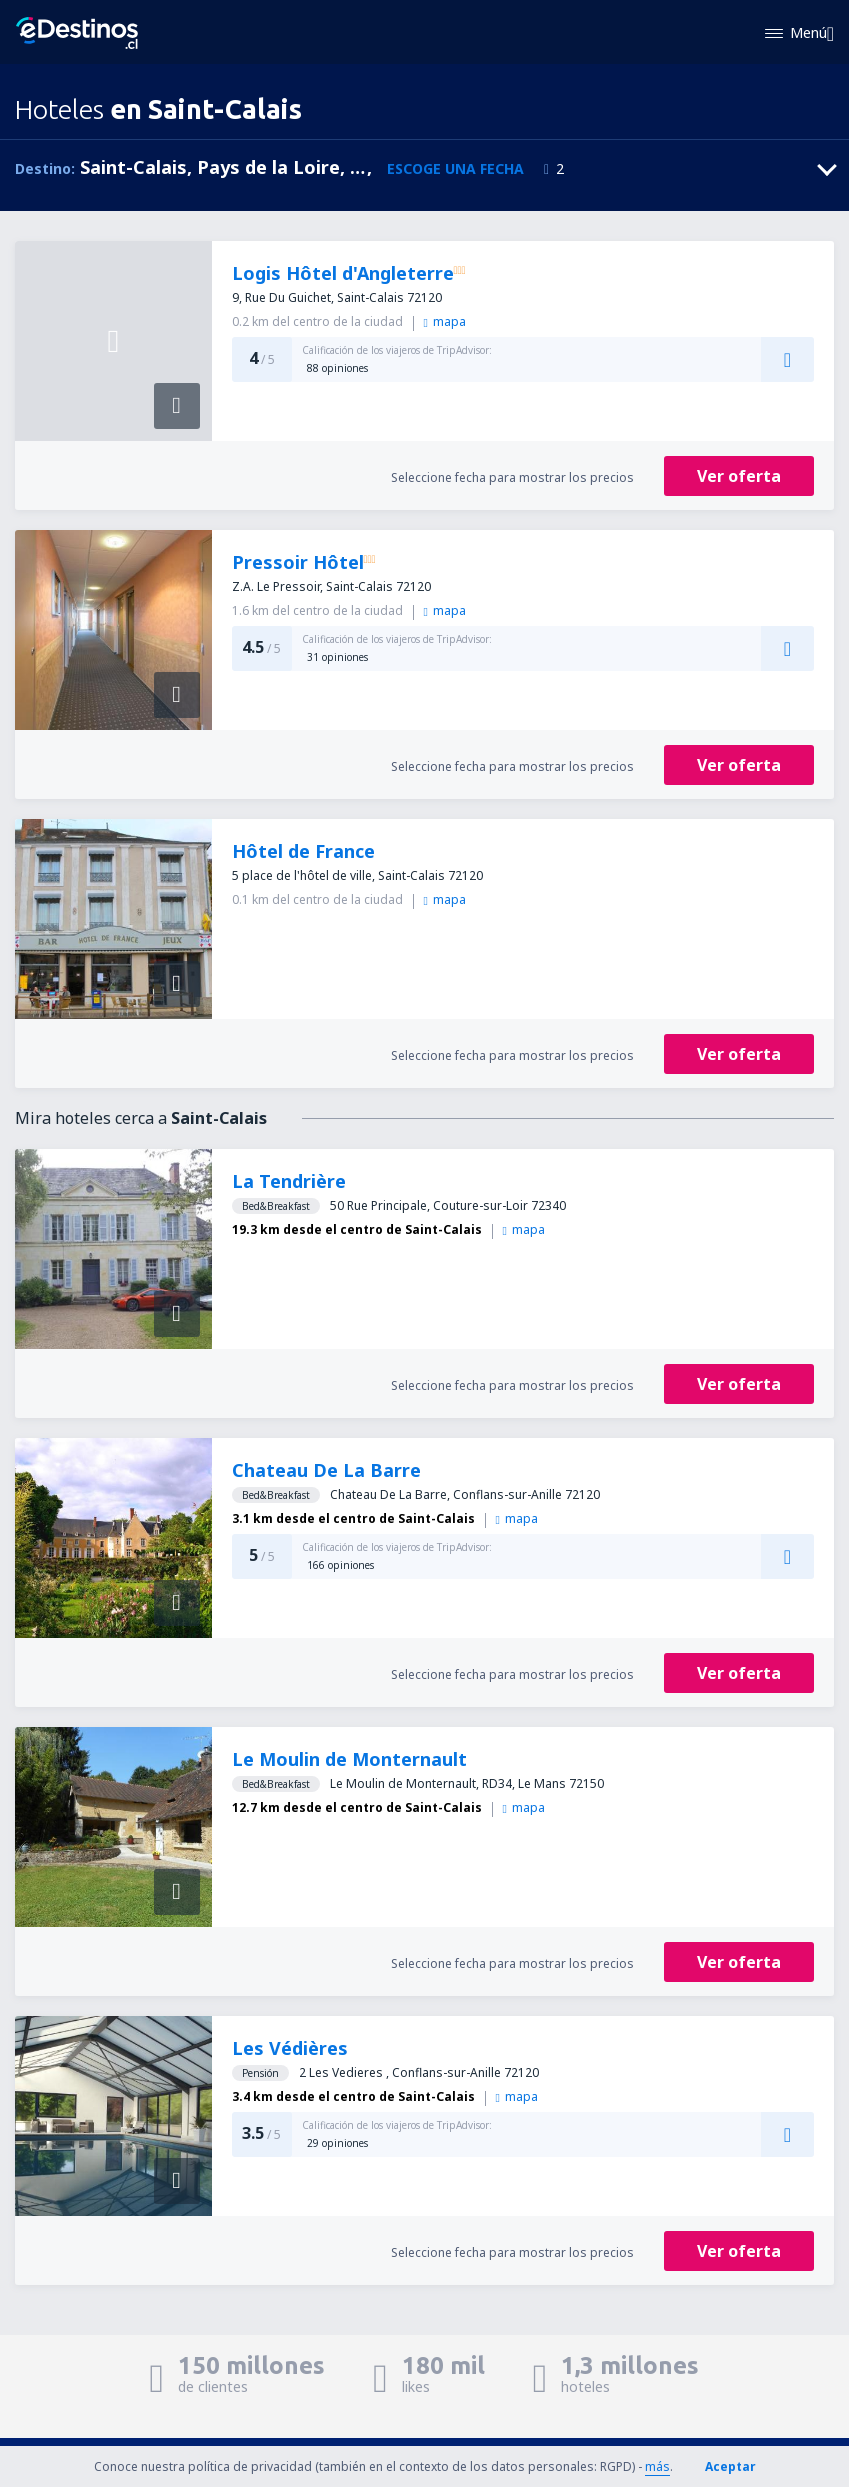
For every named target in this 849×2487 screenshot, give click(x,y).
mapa (445, 321)
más (657, 2466)
